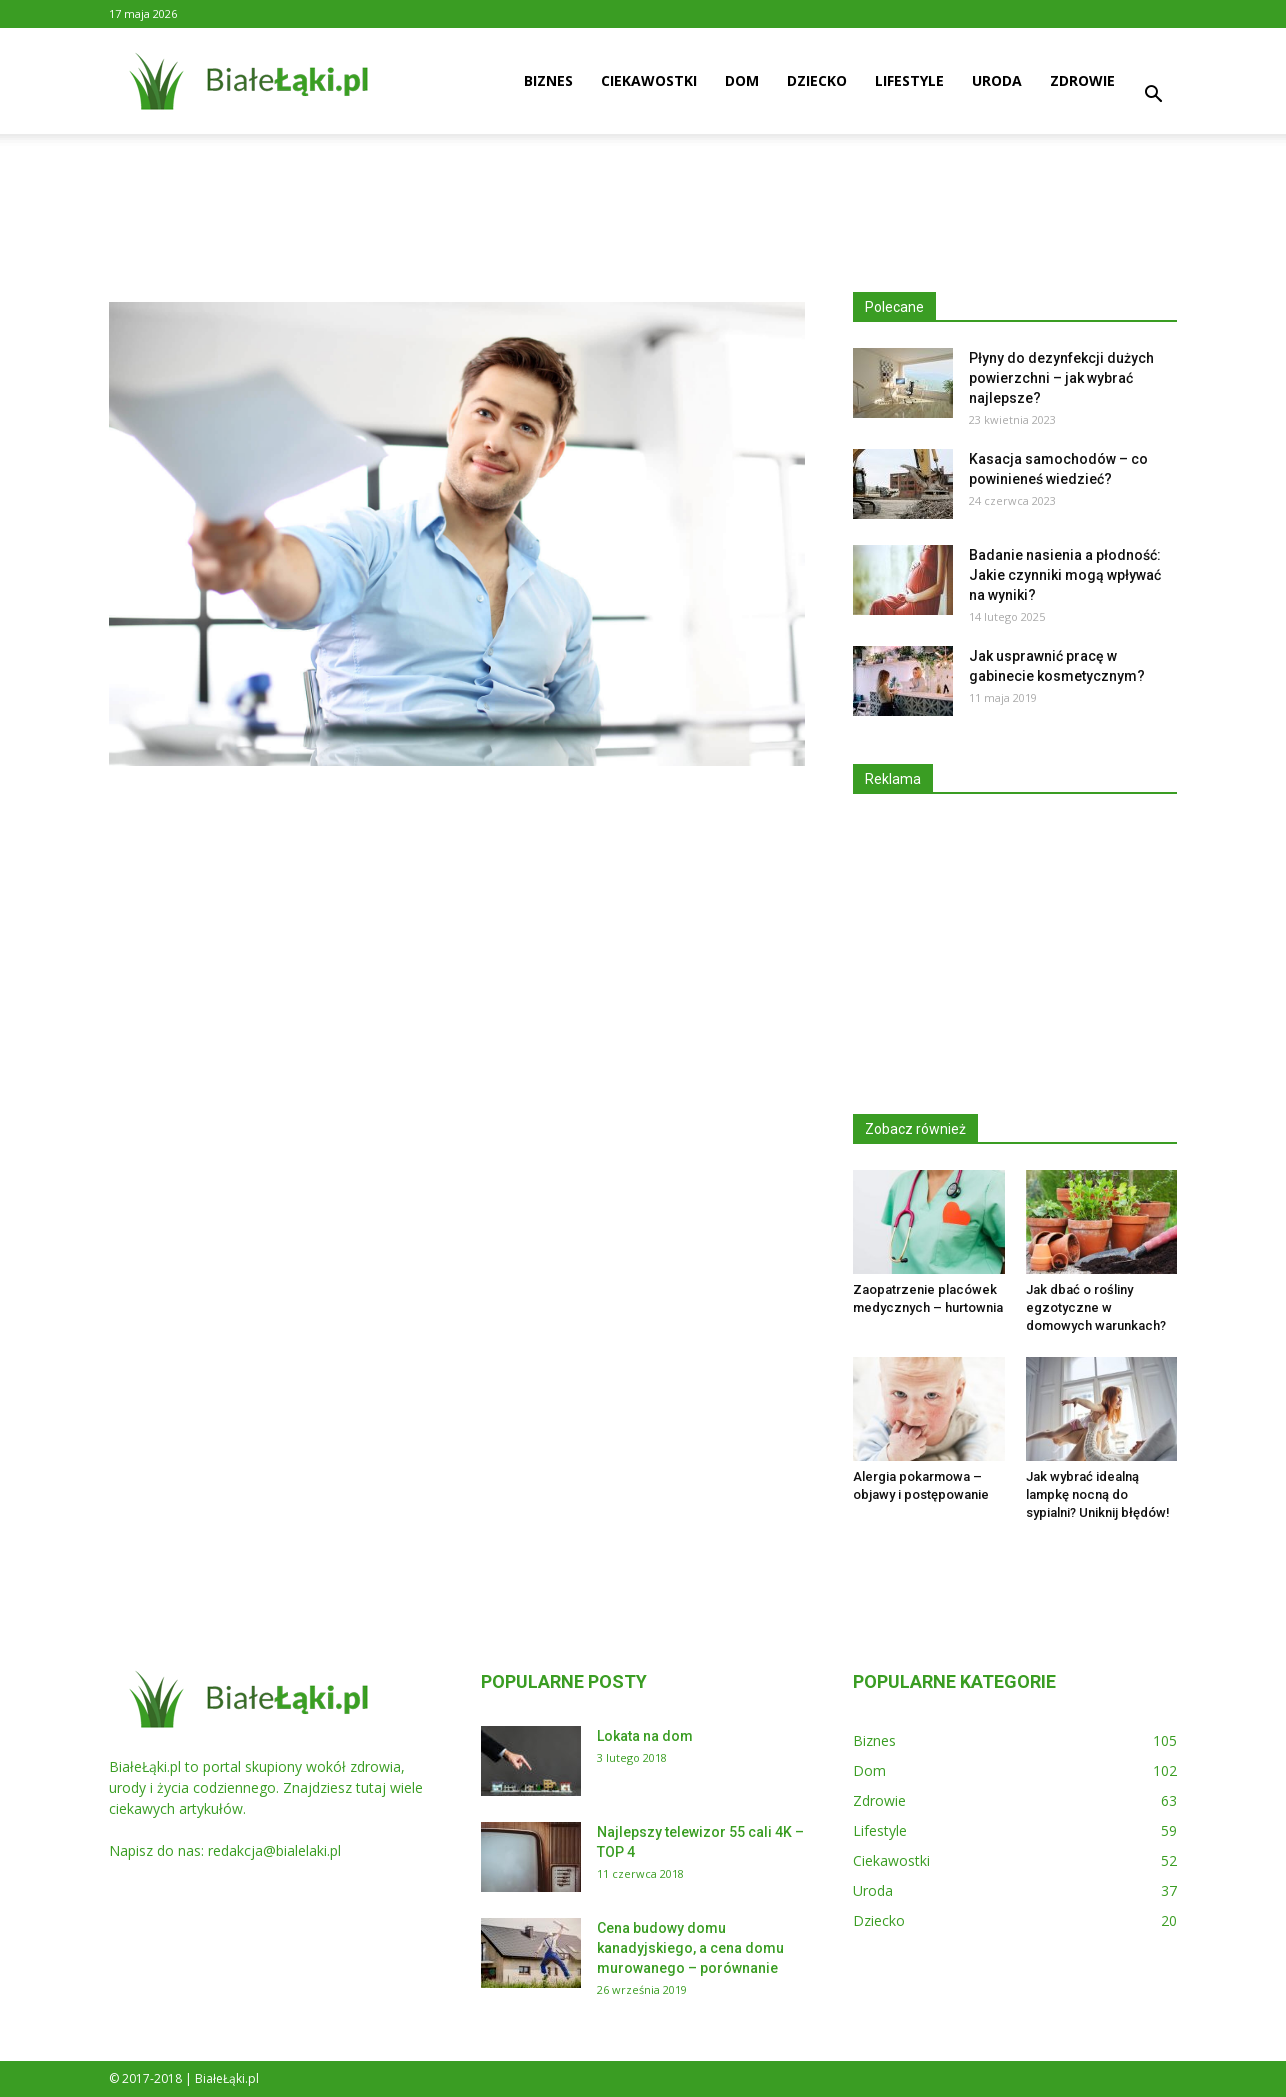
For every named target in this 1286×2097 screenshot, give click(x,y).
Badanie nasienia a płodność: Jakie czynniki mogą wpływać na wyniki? (1065, 575)
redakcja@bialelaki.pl (274, 1850)
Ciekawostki (649, 80)
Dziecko (817, 80)
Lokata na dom (645, 1736)
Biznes (548, 80)
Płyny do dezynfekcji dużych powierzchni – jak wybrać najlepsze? (1061, 378)
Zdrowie (1082, 80)
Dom (742, 80)
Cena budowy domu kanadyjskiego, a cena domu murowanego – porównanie (690, 1948)
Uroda (997, 80)
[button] (1153, 96)
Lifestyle (909, 80)
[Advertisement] (643, 203)
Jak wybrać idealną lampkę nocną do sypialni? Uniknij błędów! (1098, 1494)
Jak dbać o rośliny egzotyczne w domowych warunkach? (1096, 1307)
